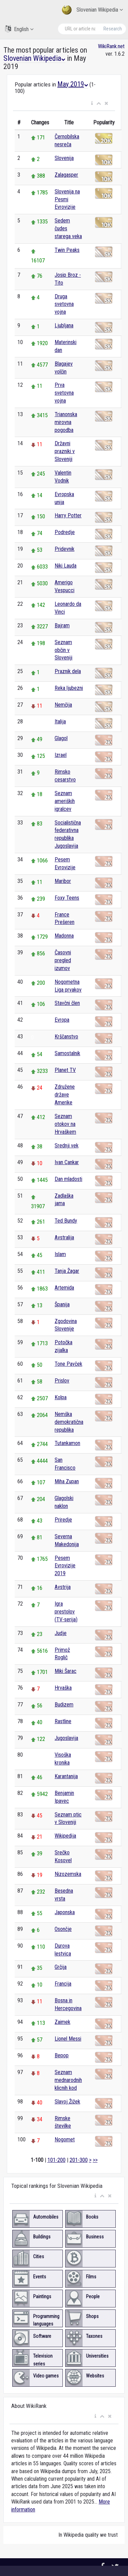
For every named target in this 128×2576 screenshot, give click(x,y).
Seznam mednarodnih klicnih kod (68, 2080)
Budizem (64, 1704)
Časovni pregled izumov (63, 960)
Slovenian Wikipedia (92, 10)
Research (112, 28)
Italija (60, 721)
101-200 (56, 2160)
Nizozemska (68, 1874)
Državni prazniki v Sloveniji (65, 451)
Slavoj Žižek (67, 2101)
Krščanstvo (66, 1036)
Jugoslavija (66, 1738)
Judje (61, 1633)
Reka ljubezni (69, 688)
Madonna (64, 935)
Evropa (62, 1020)
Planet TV (65, 1070)
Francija (63, 1983)
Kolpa (61, 1397)
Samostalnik (67, 1053)
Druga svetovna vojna (64, 304)
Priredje (63, 1519)
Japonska (65, 1912)
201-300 (79, 2160)
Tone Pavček (68, 1364)
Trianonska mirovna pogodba (66, 422)
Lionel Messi (68, 2038)
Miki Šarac (65, 1671)
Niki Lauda (65, 565)
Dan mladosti (68, 1179)
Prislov (62, 1380)
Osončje (63, 1929)
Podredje (65, 532)
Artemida (64, 1287)
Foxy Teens (67, 898)
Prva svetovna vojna (64, 393)
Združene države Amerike (65, 1094)
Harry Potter (68, 515)
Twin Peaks (67, 250)
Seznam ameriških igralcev (65, 801)
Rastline (63, 1721)
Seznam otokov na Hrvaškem (65, 1124)
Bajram (62, 625)
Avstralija (64, 1237)
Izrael (61, 755)
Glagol (61, 738)
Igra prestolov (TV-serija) (66, 1611)
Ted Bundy (66, 1220)
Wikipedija (65, 1835)
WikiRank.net (111, 46)
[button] (92, 103)
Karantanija (66, 1776)
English (19, 28)
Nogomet (65, 2139)
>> (95, 2160)
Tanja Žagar (67, 1271)
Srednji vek (67, 1145)
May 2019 (72, 84)
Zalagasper (66, 175)
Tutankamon (67, 1443)
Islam (60, 1254)
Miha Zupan (67, 1481)
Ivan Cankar (67, 1162)
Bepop (62, 2055)
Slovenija (64, 158)
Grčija (61, 1967)
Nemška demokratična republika (69, 1422)
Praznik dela (68, 671)
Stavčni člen (67, 1003)
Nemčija (63, 704)
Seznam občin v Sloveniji (63, 650)
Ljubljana (64, 325)
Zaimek (62, 2022)
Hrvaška (63, 1688)
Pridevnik (64, 549)
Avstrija (63, 1587)
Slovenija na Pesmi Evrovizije (67, 199)
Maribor (63, 881)
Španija (62, 1304)
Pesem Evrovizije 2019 (65, 1566)
